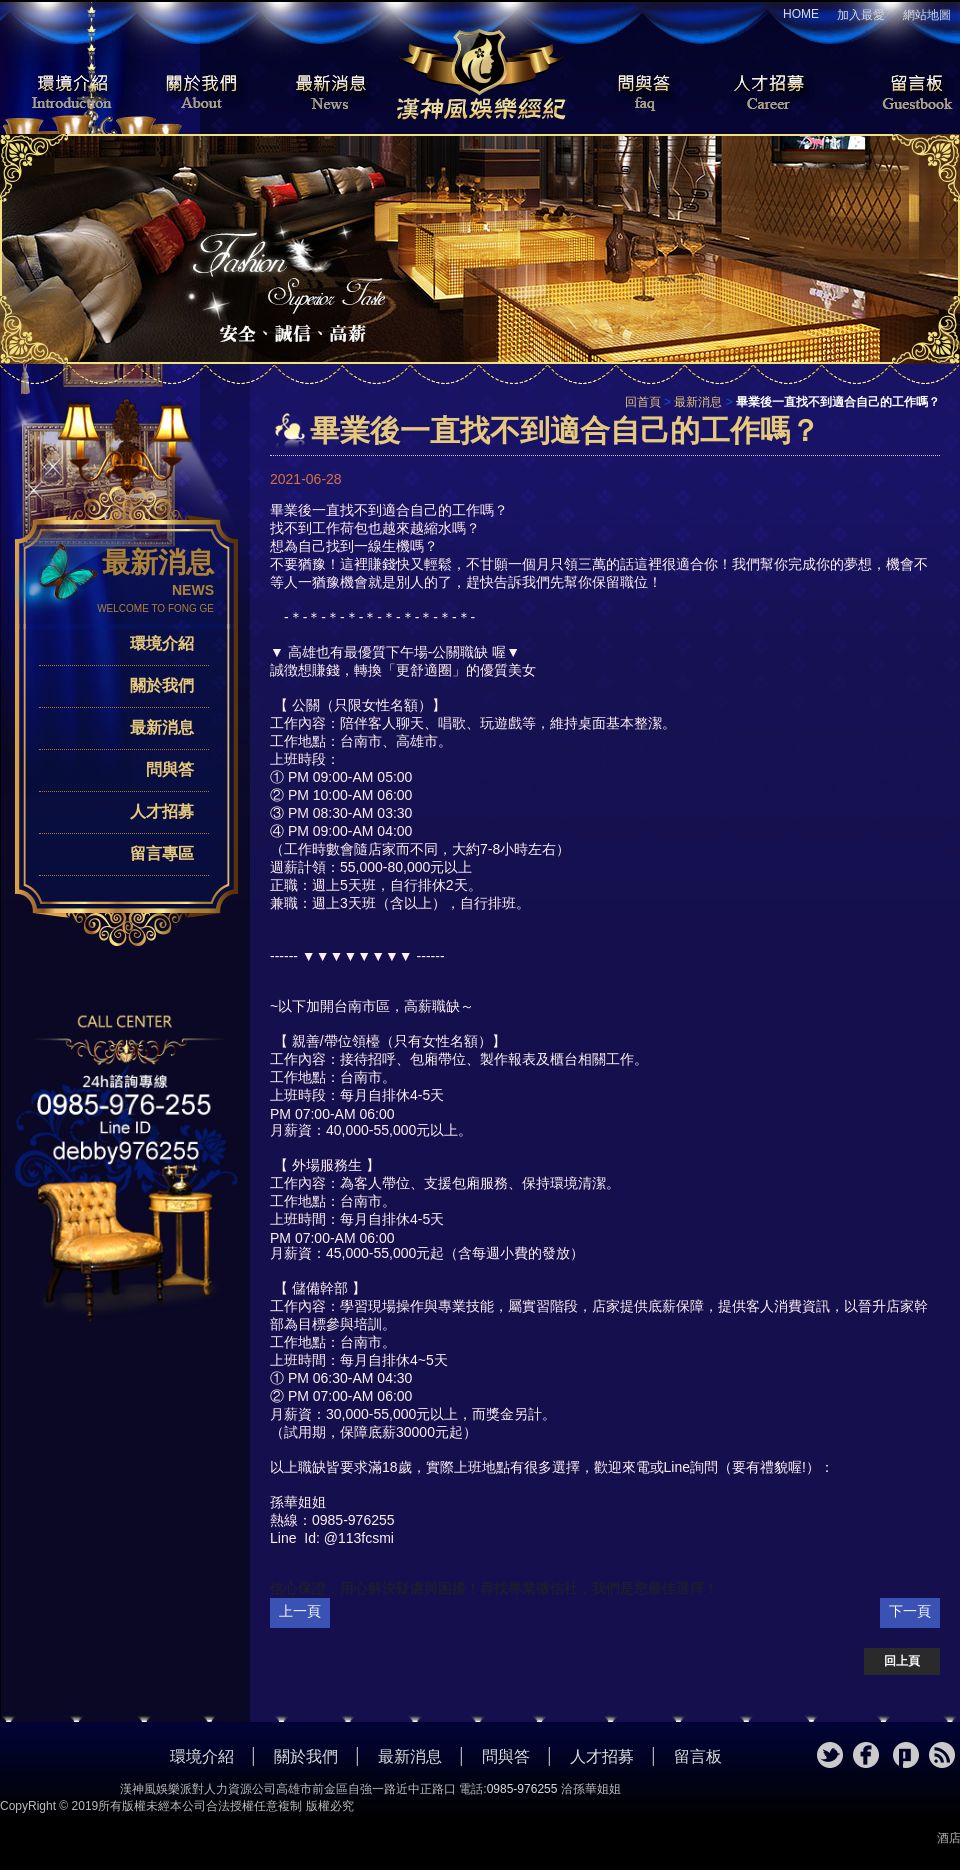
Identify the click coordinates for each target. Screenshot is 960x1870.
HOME (801, 14)
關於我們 (195, 94)
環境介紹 (60, 94)
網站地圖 (927, 15)
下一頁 (910, 1611)
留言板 (900, 94)
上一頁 (300, 1611)
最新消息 (330, 94)
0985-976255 (522, 1789)
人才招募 (765, 94)
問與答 (630, 94)
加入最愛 (861, 15)
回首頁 (643, 402)
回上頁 (902, 1661)
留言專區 (162, 853)
